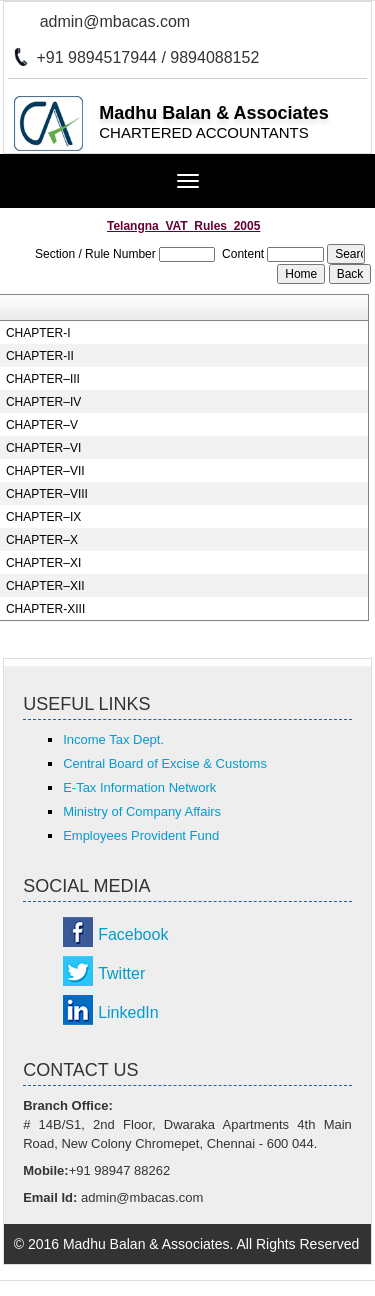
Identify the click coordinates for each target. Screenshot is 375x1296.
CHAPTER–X (42, 540)
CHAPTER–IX (43, 517)
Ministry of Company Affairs (142, 811)
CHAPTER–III (43, 379)
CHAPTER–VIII (47, 494)
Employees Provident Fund (141, 835)
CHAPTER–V (42, 425)
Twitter (121, 973)
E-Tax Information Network (139, 787)
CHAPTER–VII (45, 471)
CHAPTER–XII (45, 586)
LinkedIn (128, 1012)
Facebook (133, 934)
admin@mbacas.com (115, 21)
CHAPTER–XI (43, 563)
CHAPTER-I (38, 333)
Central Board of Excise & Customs (165, 763)
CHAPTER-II (40, 356)
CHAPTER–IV (43, 402)
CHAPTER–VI (43, 448)
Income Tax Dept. (113, 739)
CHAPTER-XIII (45, 609)
